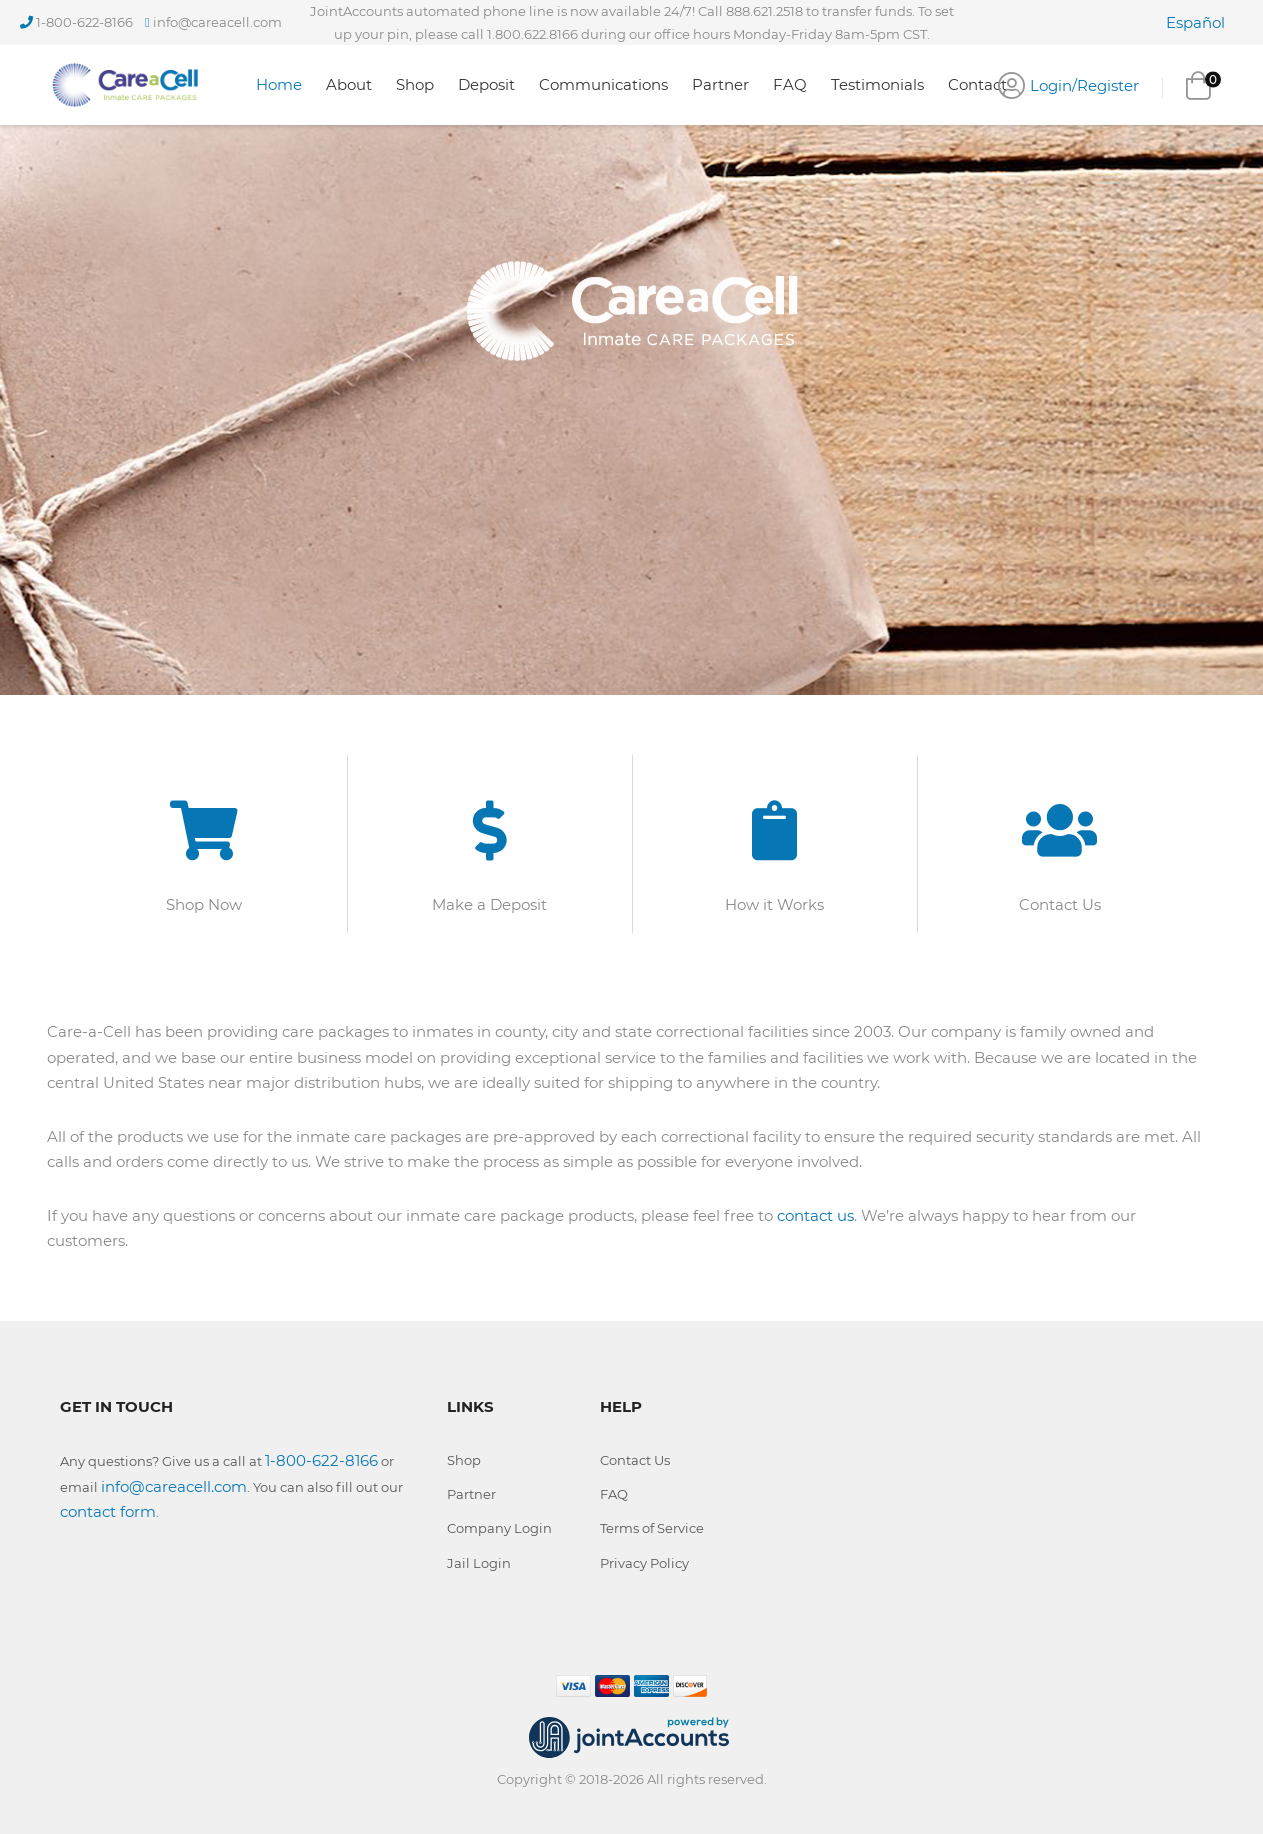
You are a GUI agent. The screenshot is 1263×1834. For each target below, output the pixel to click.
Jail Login (479, 1563)
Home (279, 84)
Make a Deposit (489, 904)
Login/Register (1084, 85)
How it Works (774, 904)
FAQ (790, 84)
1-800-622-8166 (84, 22)
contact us (815, 1215)
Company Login (499, 1528)
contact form (108, 1511)
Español (1195, 22)
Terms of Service (652, 1528)
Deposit (486, 84)
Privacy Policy (644, 1563)
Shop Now (204, 904)
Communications (603, 84)
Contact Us (1060, 904)
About (349, 84)
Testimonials (877, 84)
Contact (977, 84)
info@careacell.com (217, 22)
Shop (415, 84)
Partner (720, 84)
